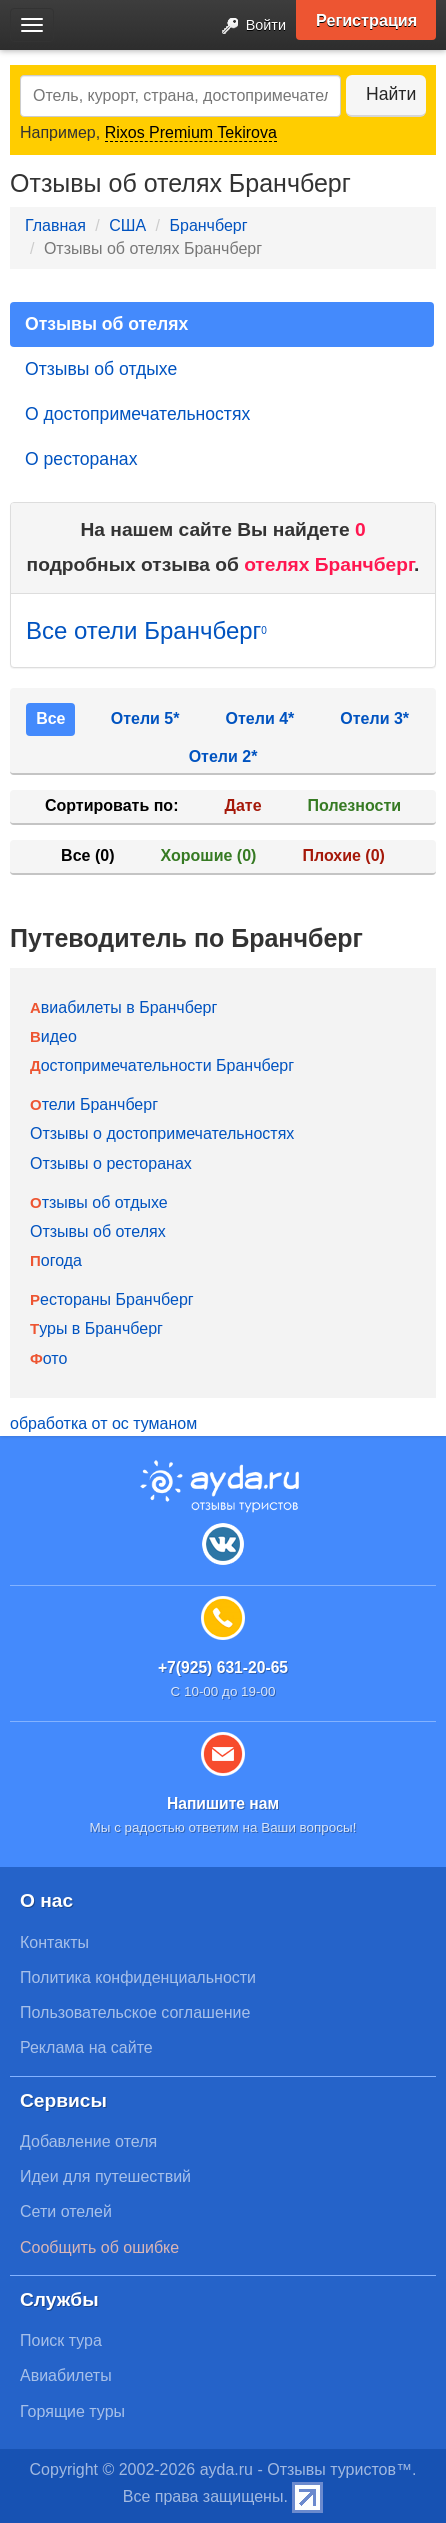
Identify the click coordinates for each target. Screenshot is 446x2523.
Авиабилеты (66, 2375)
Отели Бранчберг (94, 1104)
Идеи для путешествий (105, 2176)
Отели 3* (374, 718)
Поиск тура (61, 2340)
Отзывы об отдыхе (101, 369)
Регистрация (366, 20)
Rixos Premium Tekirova (191, 132)
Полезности (354, 805)
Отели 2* (223, 756)
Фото (48, 1358)
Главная (55, 225)
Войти (248, 26)
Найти (391, 94)
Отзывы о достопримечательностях (162, 1133)
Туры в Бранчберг (96, 1328)
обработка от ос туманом (103, 1423)
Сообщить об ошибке (99, 2247)
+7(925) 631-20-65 (223, 1667)
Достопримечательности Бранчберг (162, 1065)
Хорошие (209, 855)
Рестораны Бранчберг (112, 1299)
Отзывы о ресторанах (111, 1163)
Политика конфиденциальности (138, 1977)
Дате (243, 805)
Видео (53, 1036)
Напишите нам (223, 1803)
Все (50, 718)
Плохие (343, 855)
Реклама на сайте (86, 2047)
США (127, 225)
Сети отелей (66, 2211)
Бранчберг (208, 225)
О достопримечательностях (137, 414)
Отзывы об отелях (106, 324)
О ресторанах (81, 459)
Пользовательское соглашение (135, 2012)
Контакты (54, 1942)
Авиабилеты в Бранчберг (123, 1007)
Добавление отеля (88, 2141)
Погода (56, 1260)
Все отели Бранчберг (146, 630)
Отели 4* (260, 718)
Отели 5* (145, 718)
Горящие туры (72, 2411)
